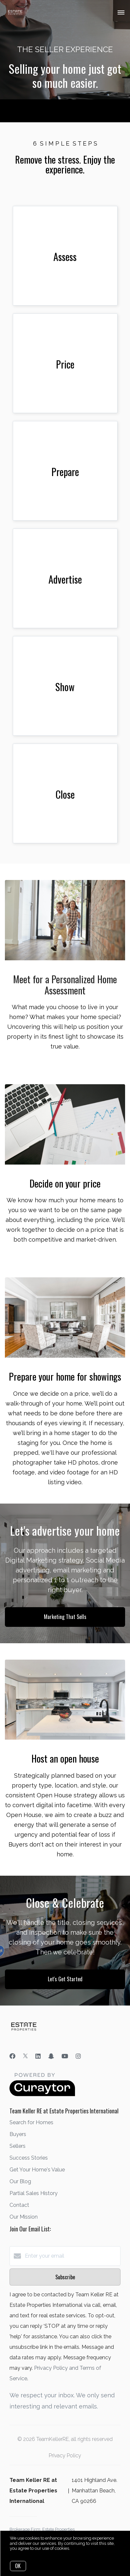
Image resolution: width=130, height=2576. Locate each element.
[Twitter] (25, 2056)
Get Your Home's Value (37, 2170)
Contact (19, 2205)
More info (80, 2548)
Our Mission (23, 2217)
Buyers (17, 2134)
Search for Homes (31, 2122)
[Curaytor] (42, 2094)
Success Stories (28, 2158)
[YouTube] (65, 2056)
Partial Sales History (33, 2193)
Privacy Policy (65, 2455)
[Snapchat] (51, 2056)
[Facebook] (12, 2056)
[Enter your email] (71, 2256)
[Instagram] (78, 2056)
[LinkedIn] (38, 2056)
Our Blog (20, 2181)
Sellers (17, 2146)
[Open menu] (121, 13)
